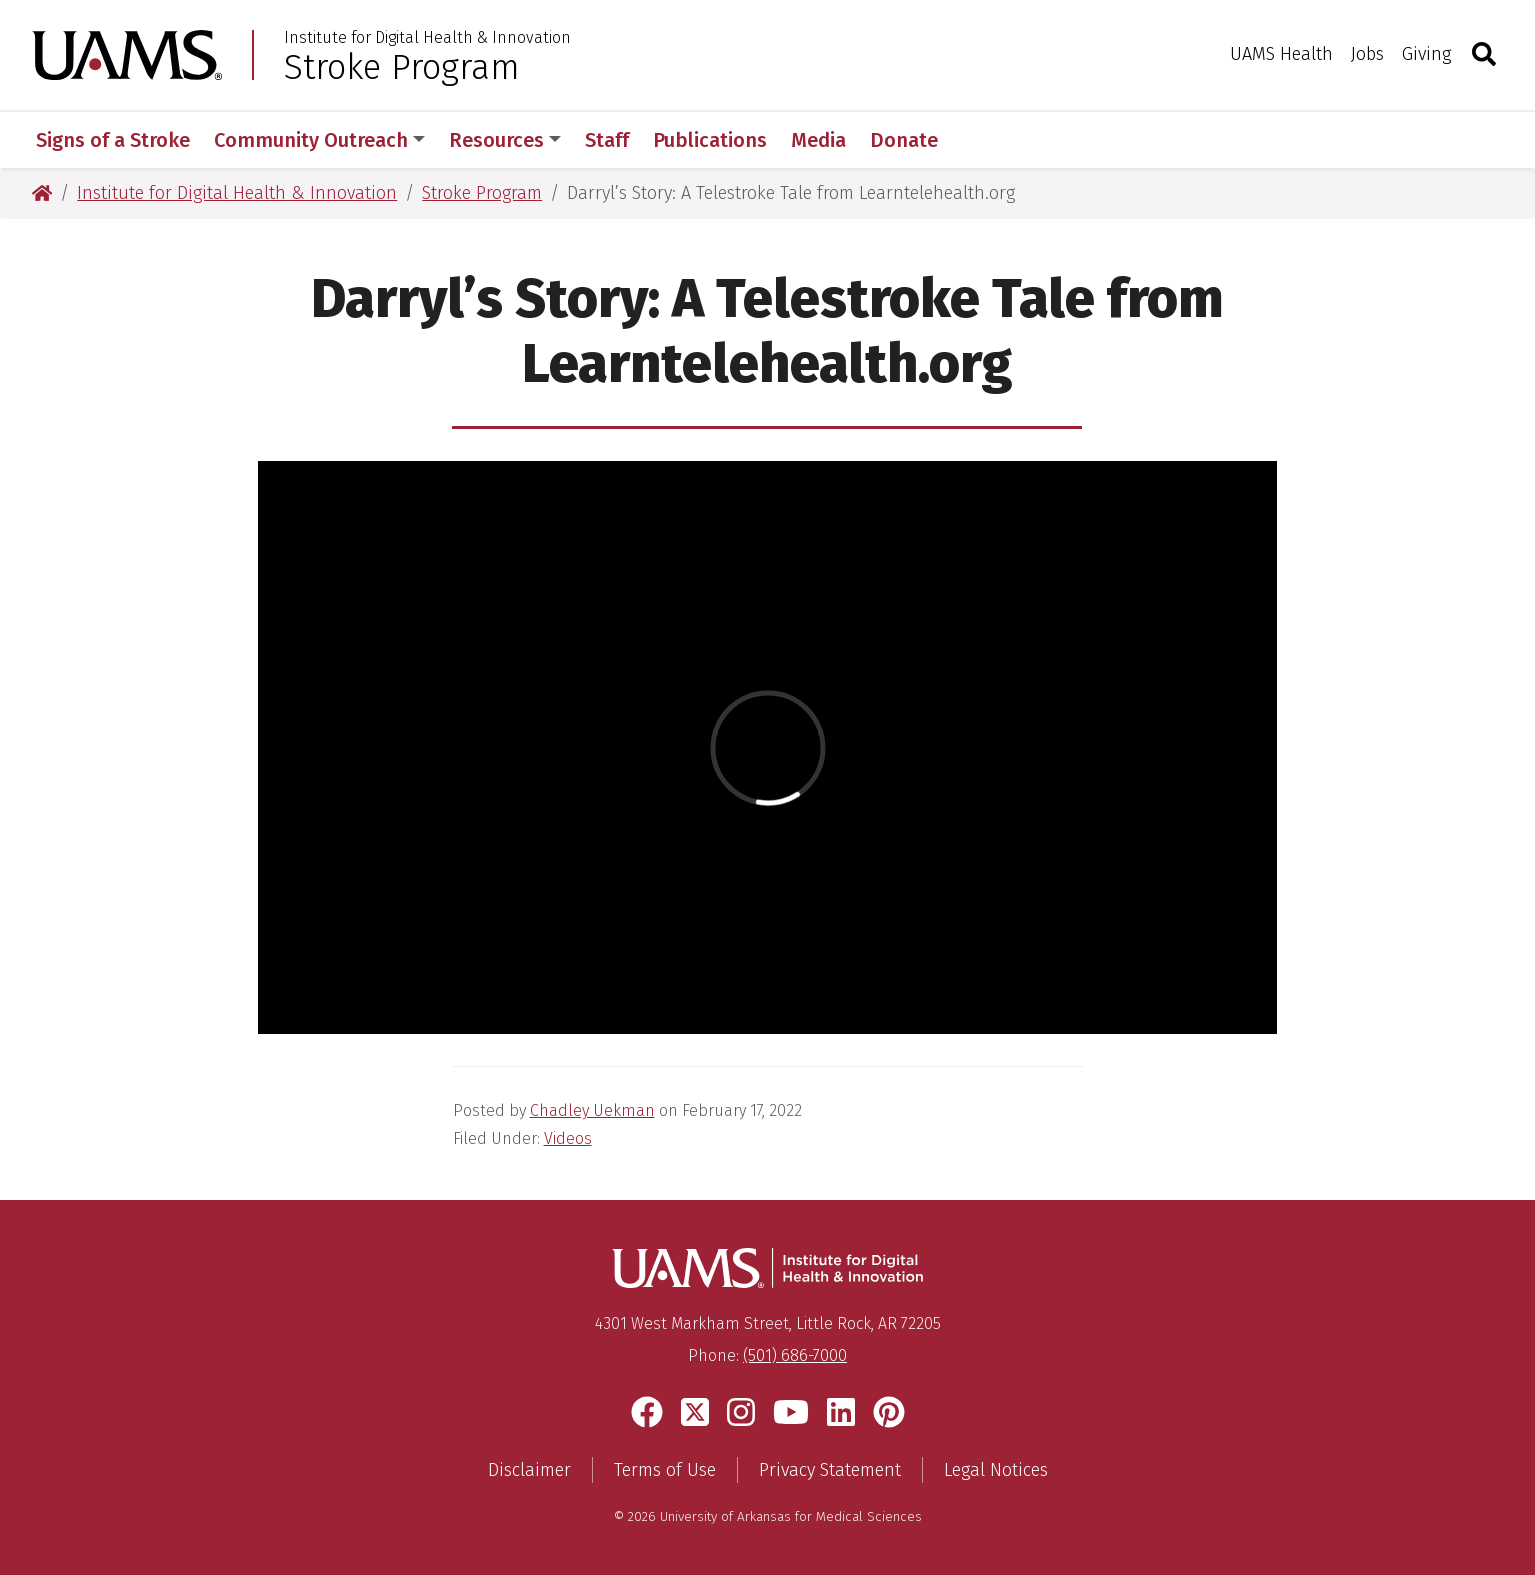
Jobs (1367, 54)
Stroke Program (402, 67)
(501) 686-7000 (795, 1355)
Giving (1426, 54)
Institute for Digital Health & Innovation (427, 38)
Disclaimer (529, 1470)
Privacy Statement (830, 1470)
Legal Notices (996, 1470)
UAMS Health (1281, 54)
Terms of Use (665, 1470)
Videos (568, 1138)
